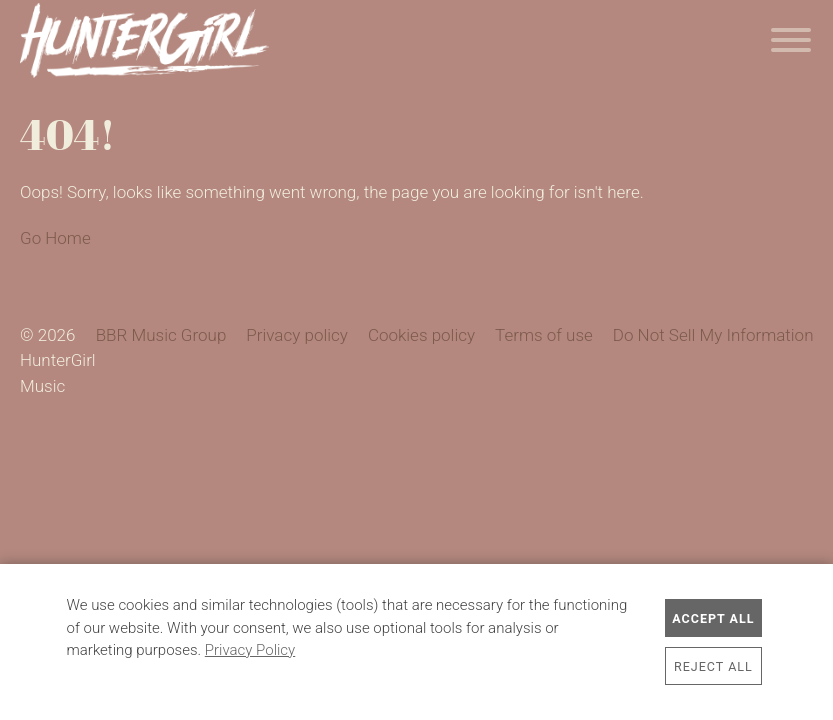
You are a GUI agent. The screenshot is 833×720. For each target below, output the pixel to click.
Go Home (55, 238)
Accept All (713, 618)
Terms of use (544, 335)
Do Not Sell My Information (713, 335)
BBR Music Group (161, 335)
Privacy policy (297, 335)
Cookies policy (421, 335)
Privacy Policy (250, 650)
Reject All (713, 666)
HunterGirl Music (144, 40)
